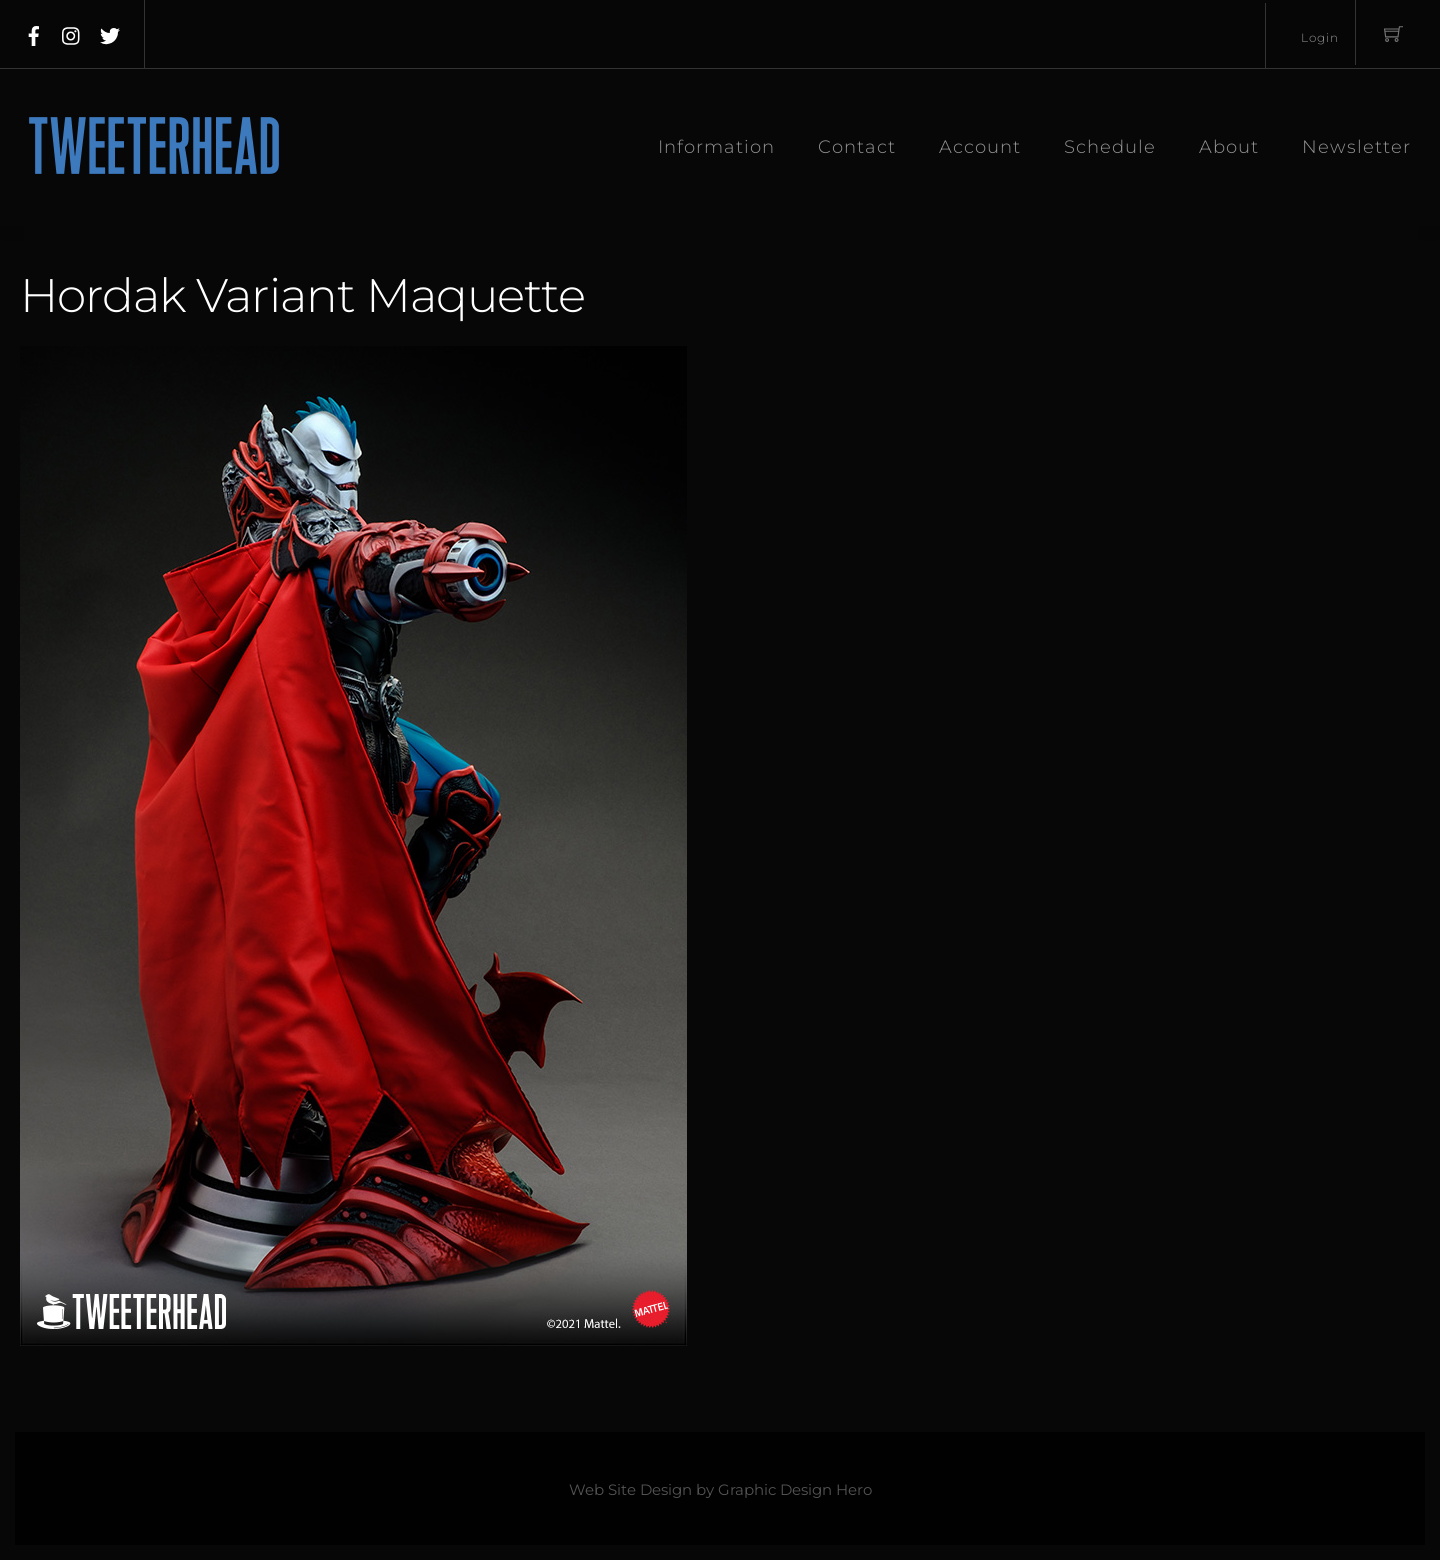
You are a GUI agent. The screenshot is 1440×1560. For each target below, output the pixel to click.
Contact (857, 147)
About (1229, 147)
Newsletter (1356, 147)
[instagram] (72, 32)
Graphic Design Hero (795, 1490)
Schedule (1110, 147)
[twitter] (110, 32)
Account (980, 147)
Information (716, 147)
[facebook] (34, 32)
